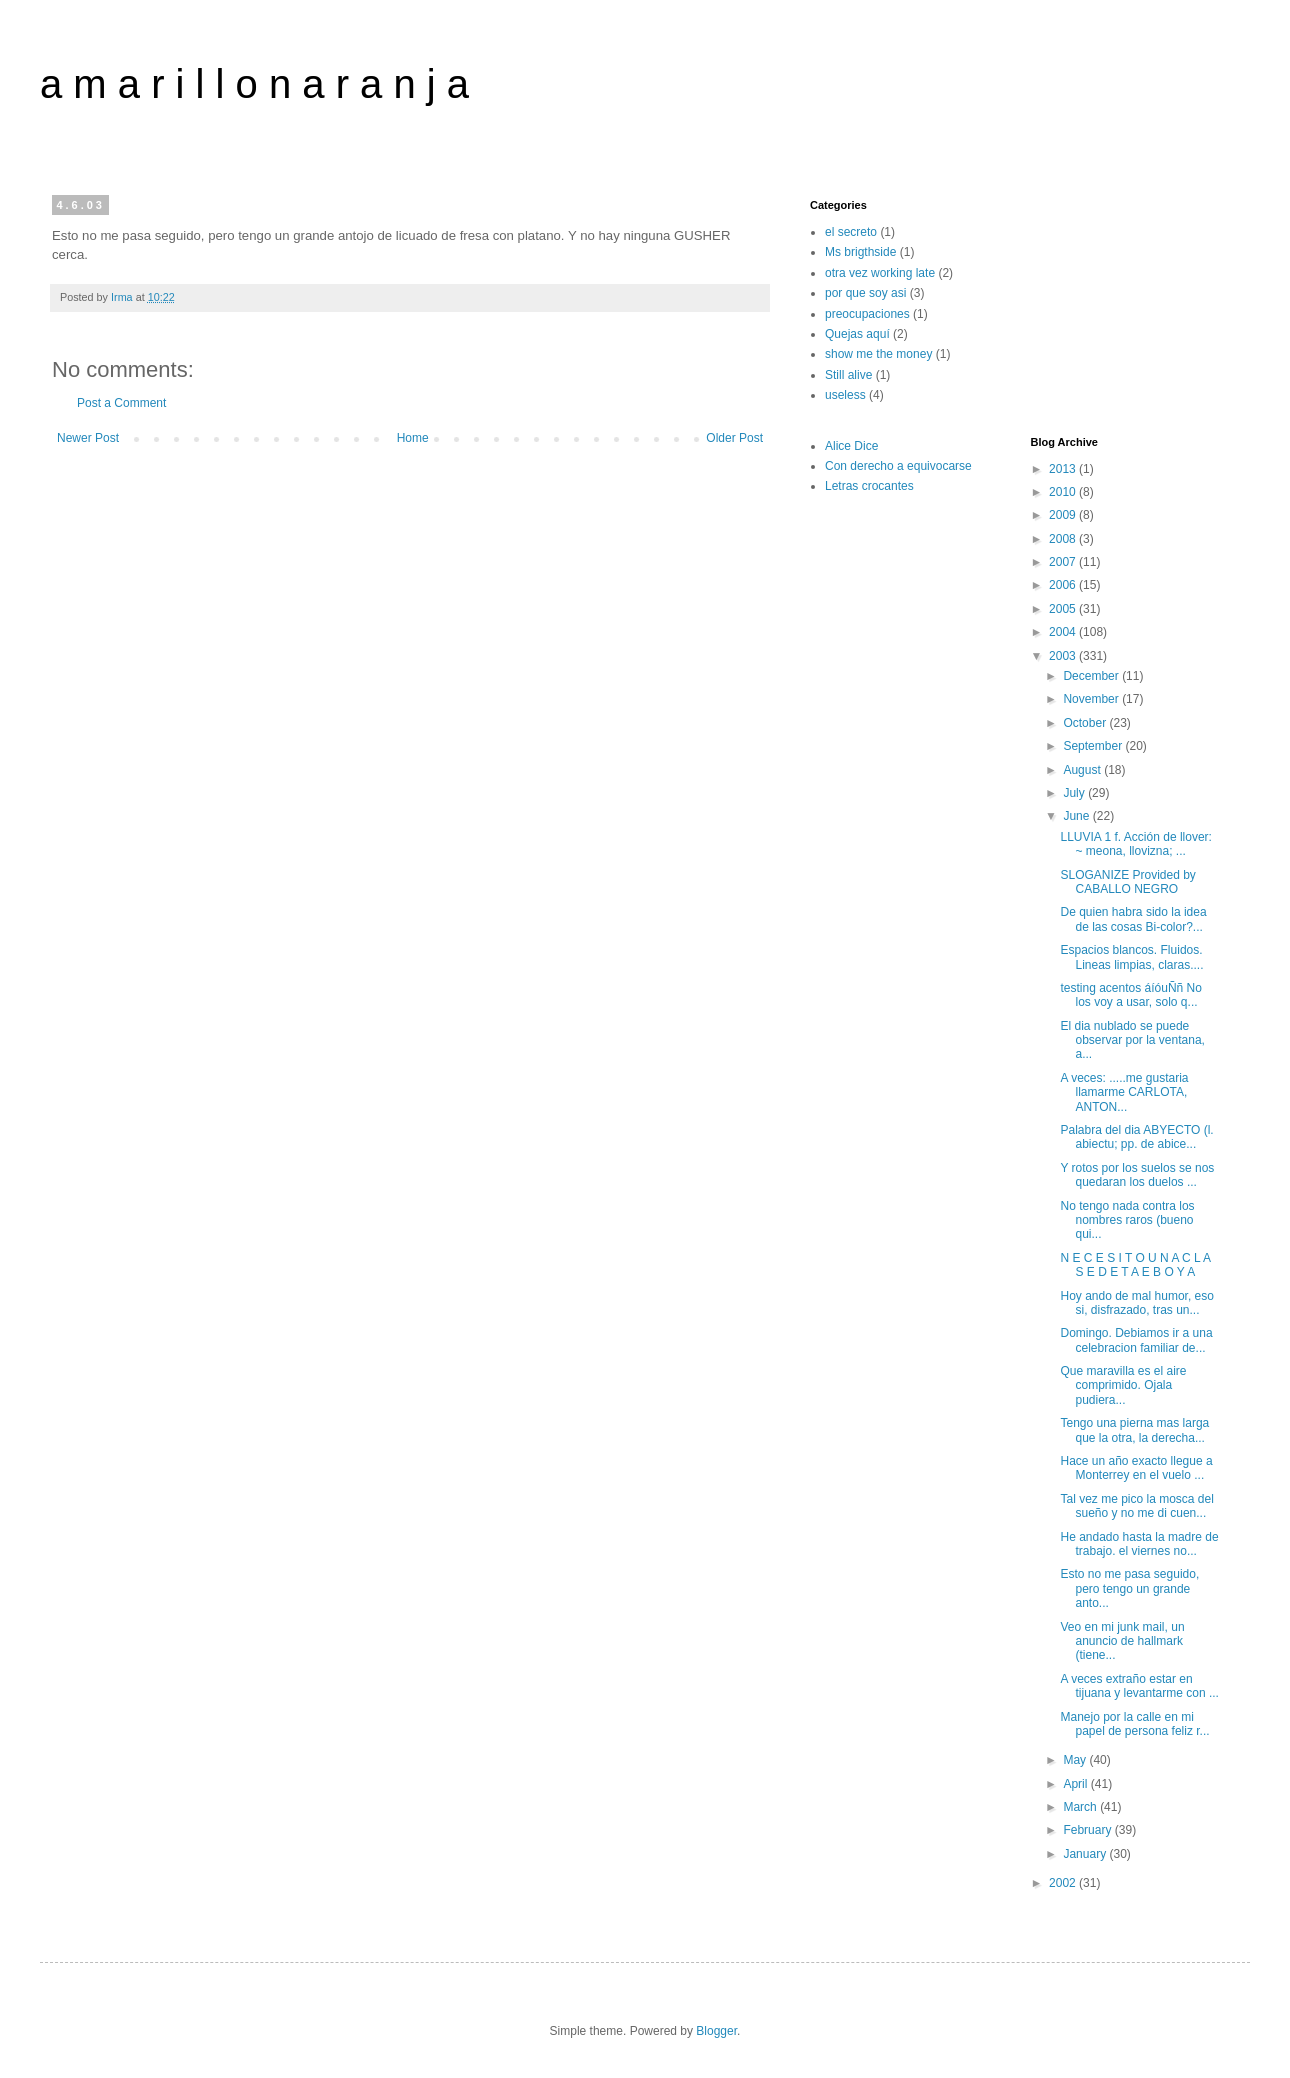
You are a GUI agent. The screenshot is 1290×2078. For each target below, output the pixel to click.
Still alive (848, 375)
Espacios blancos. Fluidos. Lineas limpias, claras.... (1131, 957)
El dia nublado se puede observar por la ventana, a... (1132, 1040)
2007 (1064, 562)
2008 (1064, 539)
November (1092, 699)
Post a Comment (121, 403)
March (1081, 1807)
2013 (1064, 469)
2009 (1064, 515)
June (1077, 816)
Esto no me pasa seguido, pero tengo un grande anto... (1129, 1588)
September (1094, 746)
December (1092, 676)
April (1076, 1784)
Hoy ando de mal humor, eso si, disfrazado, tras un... (1136, 1303)
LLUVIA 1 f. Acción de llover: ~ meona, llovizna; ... (1135, 844)
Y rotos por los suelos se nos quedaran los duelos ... (1137, 1175)
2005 (1064, 609)
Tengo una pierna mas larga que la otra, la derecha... (1134, 1430)
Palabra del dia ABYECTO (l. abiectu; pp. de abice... (1136, 1137)
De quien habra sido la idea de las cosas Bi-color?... (1133, 919)
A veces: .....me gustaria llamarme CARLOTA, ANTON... (1124, 1092)
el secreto (851, 232)
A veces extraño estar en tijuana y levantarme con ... (1139, 1686)
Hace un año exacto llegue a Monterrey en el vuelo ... (1136, 1468)
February (1088, 1830)
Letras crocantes (869, 486)
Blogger (716, 2031)
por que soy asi (865, 293)
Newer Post (88, 438)
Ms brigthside (860, 252)
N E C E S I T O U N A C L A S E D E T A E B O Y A (1135, 1265)
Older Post (734, 438)
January (1086, 1854)
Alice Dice (851, 446)
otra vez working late (880, 273)
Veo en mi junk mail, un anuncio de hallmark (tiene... (1122, 1641)
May (1076, 1760)
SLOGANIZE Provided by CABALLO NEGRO (1127, 882)
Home (413, 438)
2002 (1064, 1883)
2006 (1064, 585)
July (1075, 793)
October (1086, 723)
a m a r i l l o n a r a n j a (254, 84)
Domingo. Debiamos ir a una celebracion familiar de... (1136, 1340)
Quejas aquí (857, 334)
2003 (1064, 656)
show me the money (878, 354)
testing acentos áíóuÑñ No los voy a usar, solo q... (1130, 995)
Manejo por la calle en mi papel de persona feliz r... (1134, 1724)
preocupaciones (867, 314)
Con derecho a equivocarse (898, 466)
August (1083, 770)
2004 (1064, 632)
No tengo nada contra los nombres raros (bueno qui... (1127, 1220)
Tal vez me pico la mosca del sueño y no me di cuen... (1136, 1506)
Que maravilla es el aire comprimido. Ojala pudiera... (1123, 1385)
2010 (1064, 492)
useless (845, 395)
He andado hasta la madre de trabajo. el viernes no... (1139, 1544)
